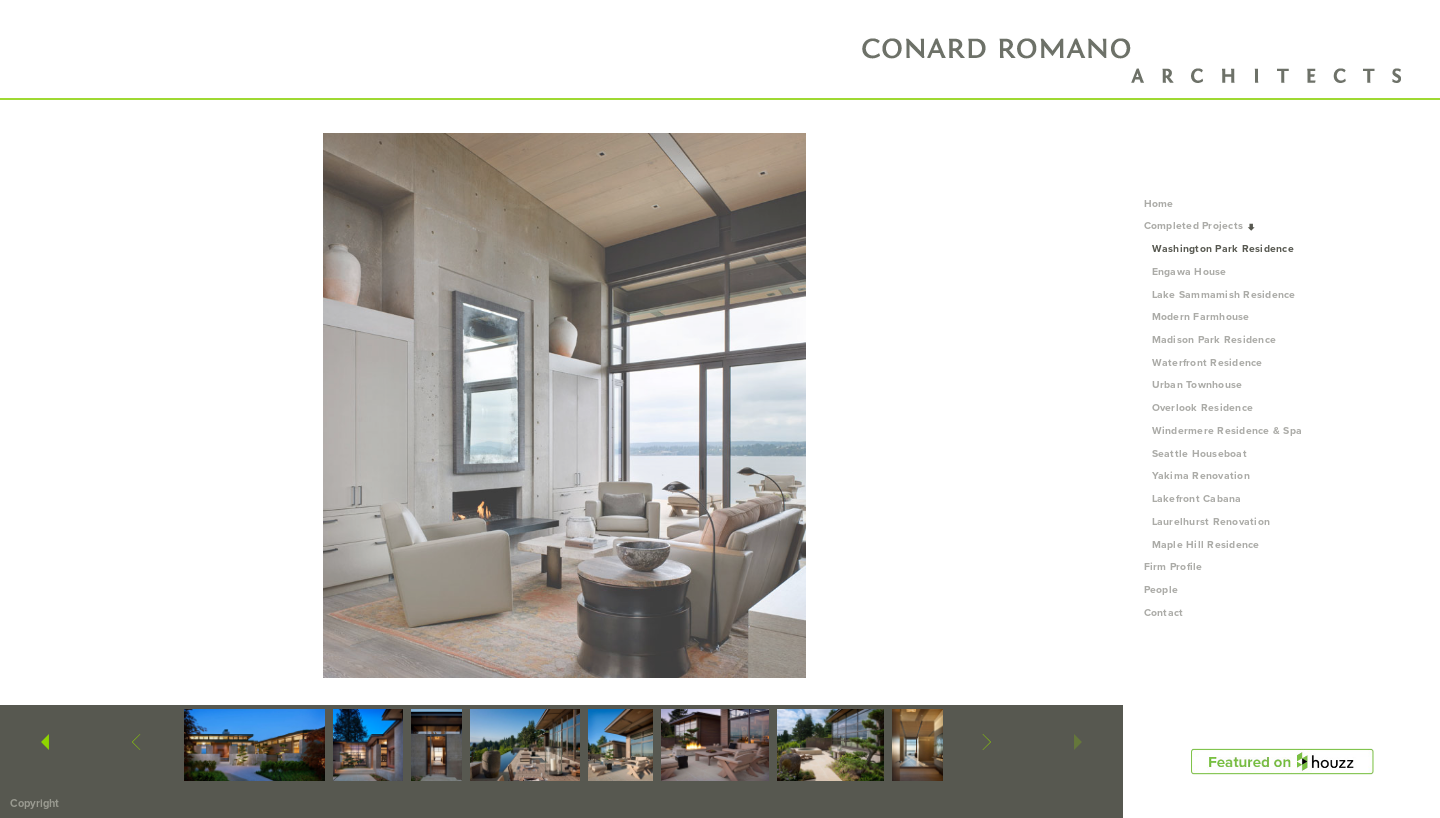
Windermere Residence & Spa (1227, 430)
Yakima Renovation (1201, 475)
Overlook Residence (1203, 407)
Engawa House (1189, 271)
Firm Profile (1173, 566)
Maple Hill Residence (1206, 544)
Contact (1164, 612)
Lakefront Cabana (1197, 498)
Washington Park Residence (1223, 248)
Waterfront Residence (1207, 362)
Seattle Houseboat (1199, 453)
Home (1159, 203)
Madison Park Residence (1214, 339)
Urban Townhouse (1197, 384)
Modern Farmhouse (1201, 316)
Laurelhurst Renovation (1211, 521)
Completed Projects (1200, 225)
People (1168, 589)
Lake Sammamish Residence (1224, 294)
